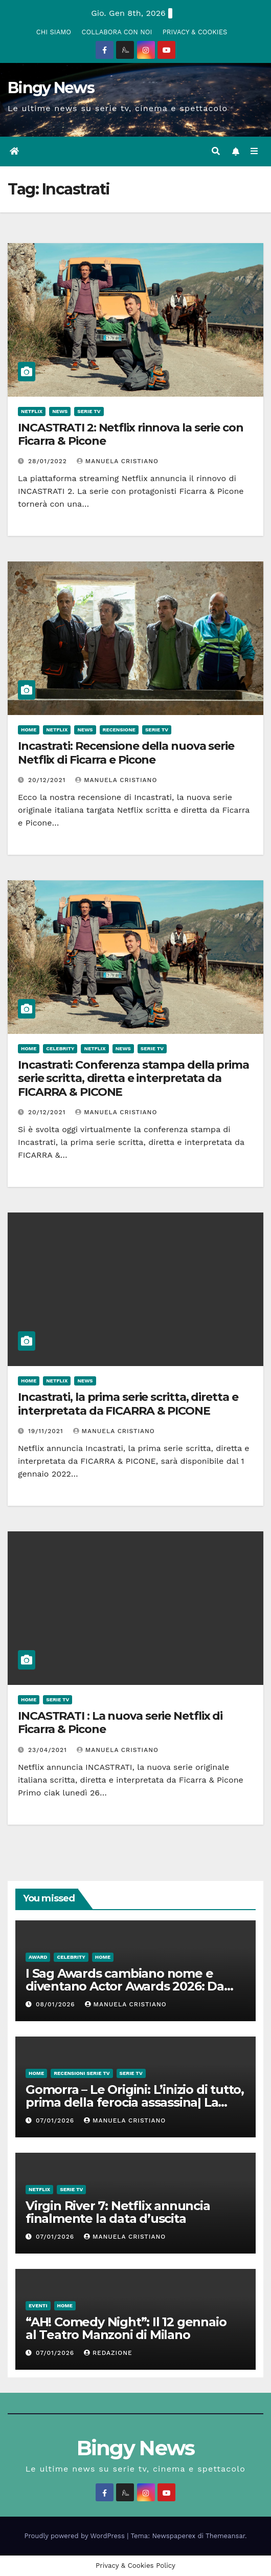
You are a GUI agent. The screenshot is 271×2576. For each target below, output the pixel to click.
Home (28, 729)
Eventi (38, 2305)
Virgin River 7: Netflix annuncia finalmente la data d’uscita (118, 2212)
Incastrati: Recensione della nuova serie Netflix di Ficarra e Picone (126, 752)
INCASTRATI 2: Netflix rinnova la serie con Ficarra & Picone (130, 434)
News (59, 411)
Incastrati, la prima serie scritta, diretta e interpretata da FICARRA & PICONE (128, 1403)
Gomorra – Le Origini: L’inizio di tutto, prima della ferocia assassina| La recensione (135, 2102)
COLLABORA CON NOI (117, 32)
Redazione (108, 2352)
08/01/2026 (57, 2004)
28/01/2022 (49, 461)
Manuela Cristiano (118, 461)
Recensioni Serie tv (81, 2073)
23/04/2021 (49, 1750)
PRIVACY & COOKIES (195, 32)
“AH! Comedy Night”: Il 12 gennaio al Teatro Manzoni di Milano (126, 2328)
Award (38, 1957)
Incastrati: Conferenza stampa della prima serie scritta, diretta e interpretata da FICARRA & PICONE (133, 1078)
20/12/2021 (48, 780)
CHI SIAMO (53, 32)
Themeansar (225, 2536)
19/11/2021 (47, 1431)
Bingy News (51, 87)
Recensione (119, 729)
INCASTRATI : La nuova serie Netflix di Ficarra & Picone (120, 1722)
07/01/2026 (56, 2120)
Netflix (31, 411)
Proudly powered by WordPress (76, 2536)
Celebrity (60, 1048)
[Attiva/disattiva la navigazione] (254, 151)
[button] (216, 151)
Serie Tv (88, 411)
